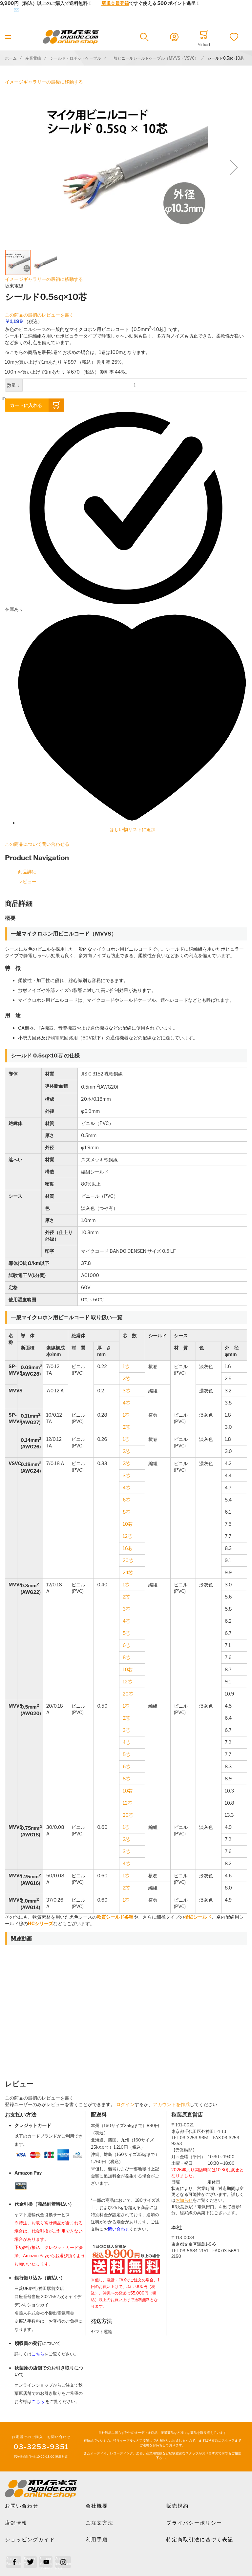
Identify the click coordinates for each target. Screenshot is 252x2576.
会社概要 (97, 2506)
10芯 (128, 1524)
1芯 (126, 1366)
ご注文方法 (100, 2523)
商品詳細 (27, 871)
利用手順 (97, 2540)
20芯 (128, 1560)
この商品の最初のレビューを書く (39, 315)
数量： (14, 385)
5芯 (126, 1633)
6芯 (126, 1499)
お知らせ (184, 2200)
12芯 (127, 1536)
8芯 (126, 1512)
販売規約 (177, 2506)
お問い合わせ (21, 2506)
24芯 (128, 1572)
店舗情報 (16, 2523)
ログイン (125, 2104)
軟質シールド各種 (115, 1917)
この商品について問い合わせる (37, 844)
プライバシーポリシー (194, 2523)
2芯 (126, 1378)
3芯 (126, 1390)
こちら (38, 2354)
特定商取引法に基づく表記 (199, 2540)
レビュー (27, 881)
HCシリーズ (40, 1923)
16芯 (128, 1548)
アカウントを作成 (171, 2104)
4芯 (126, 1402)
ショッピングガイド (30, 2540)
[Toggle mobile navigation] (8, 36)
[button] (144, 37)
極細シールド (198, 1917)
